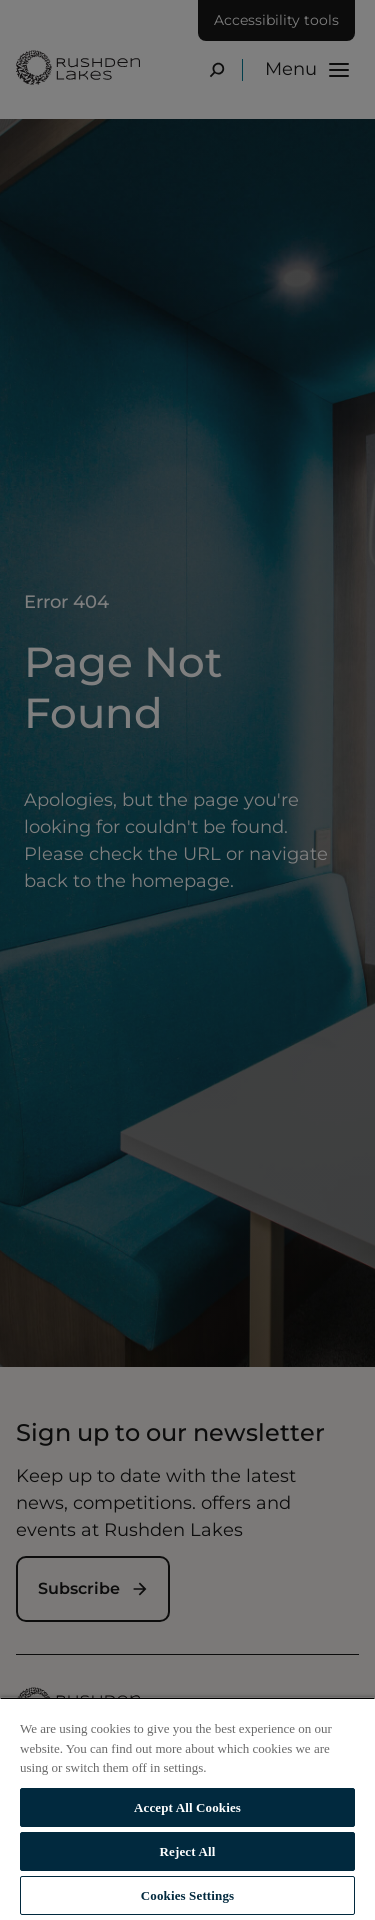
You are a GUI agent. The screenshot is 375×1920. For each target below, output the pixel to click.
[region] (187, 1808)
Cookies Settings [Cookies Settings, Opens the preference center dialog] (187, 1895)
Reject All (188, 1851)
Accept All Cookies (187, 1807)
